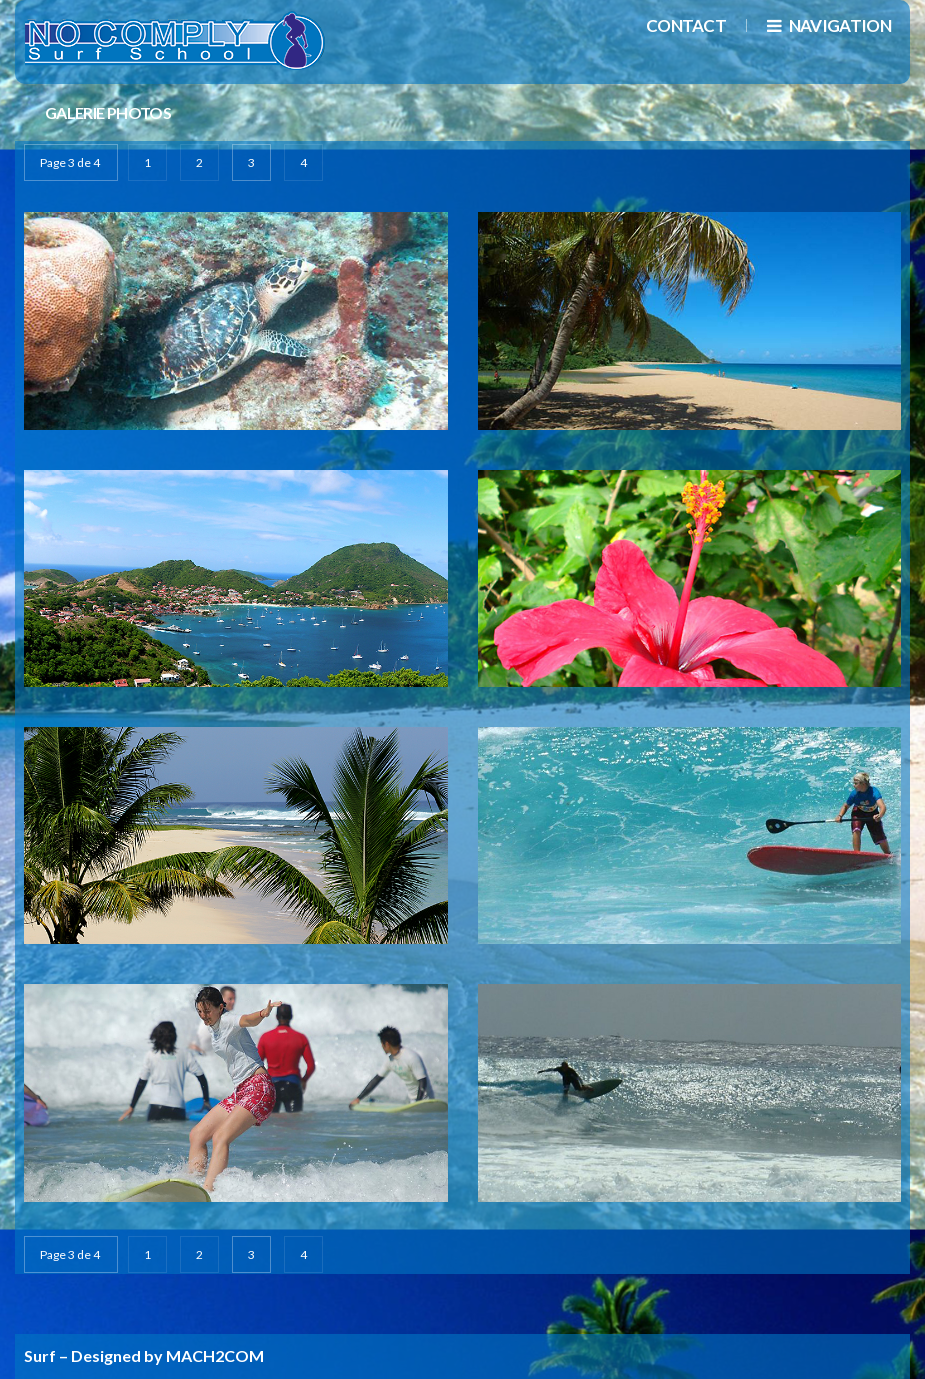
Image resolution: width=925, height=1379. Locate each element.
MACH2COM (215, 1355)
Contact (686, 25)
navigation (829, 25)
